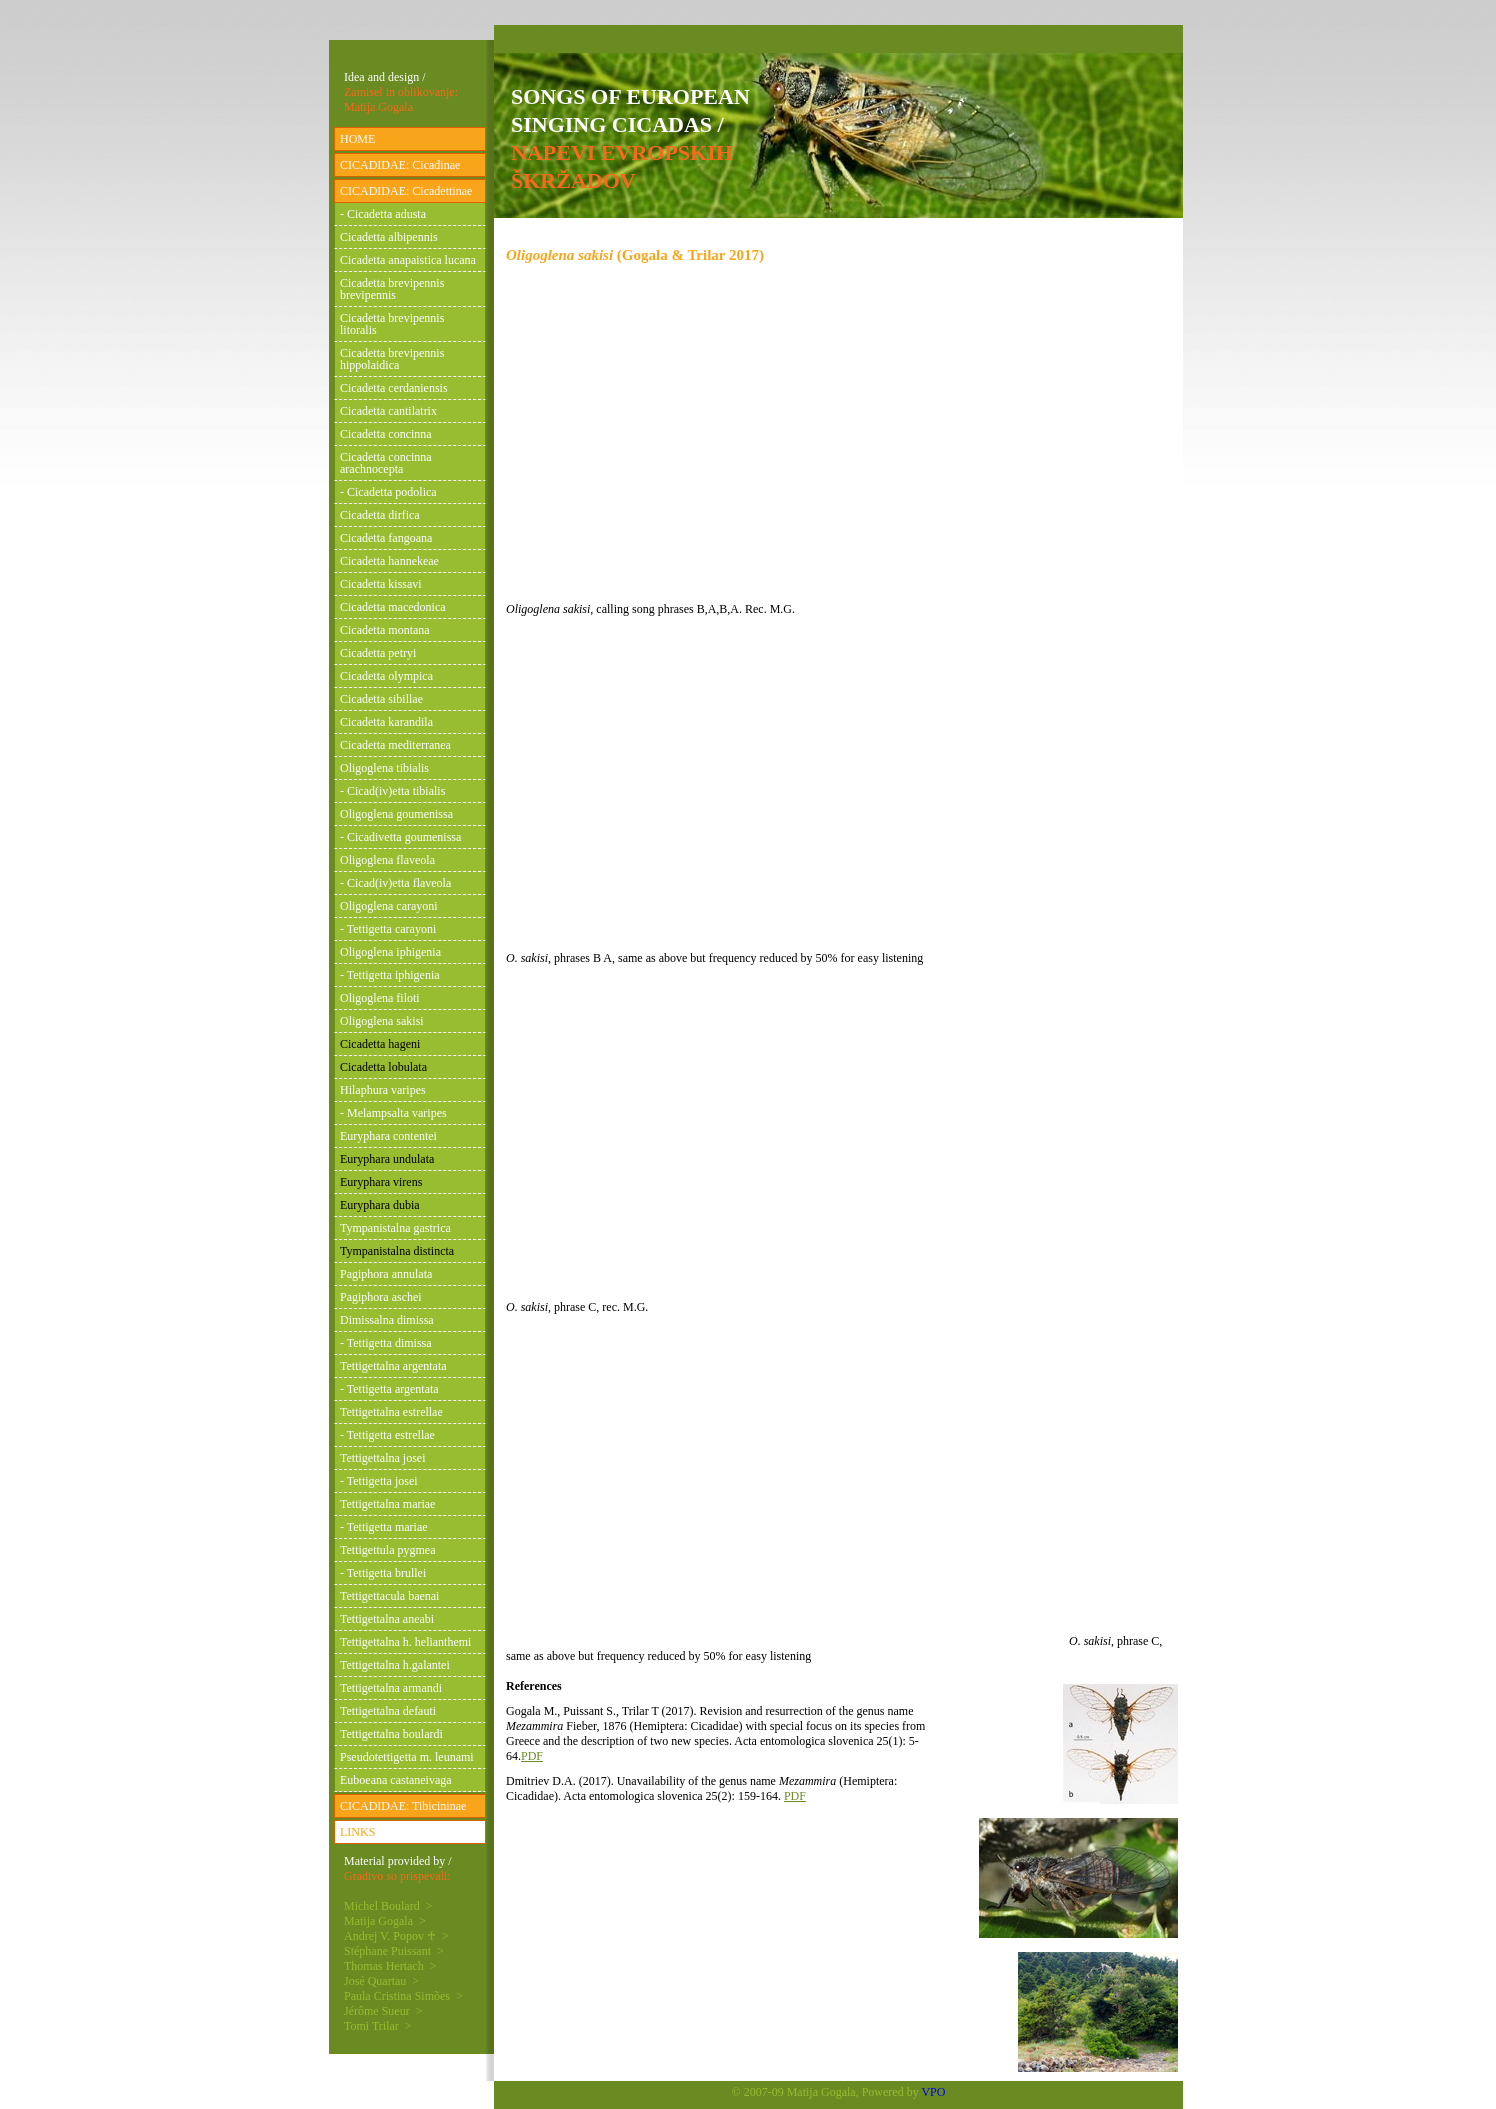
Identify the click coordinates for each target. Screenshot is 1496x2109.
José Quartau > (381, 1981)
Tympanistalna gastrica (395, 1228)
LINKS (357, 1832)
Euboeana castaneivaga (396, 1780)
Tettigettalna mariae (387, 1504)
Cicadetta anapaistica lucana (408, 260)
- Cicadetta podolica (388, 492)
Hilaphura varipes (383, 1090)
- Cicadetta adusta (383, 214)
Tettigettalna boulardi (391, 1734)
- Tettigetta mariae (384, 1527)
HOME (357, 139)
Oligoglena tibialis (384, 768)
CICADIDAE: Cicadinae (400, 165)
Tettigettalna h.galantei (395, 1665)
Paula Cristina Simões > (403, 1996)
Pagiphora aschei (381, 1297)
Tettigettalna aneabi (387, 1619)
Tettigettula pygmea (387, 1550)
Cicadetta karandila (386, 722)
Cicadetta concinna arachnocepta (386, 463)
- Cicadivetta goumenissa (400, 837)
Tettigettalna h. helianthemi (405, 1642)
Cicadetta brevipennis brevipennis (392, 289)
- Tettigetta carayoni (388, 929)
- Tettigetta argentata (389, 1389)
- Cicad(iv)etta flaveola (395, 883)
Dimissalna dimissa (387, 1320)
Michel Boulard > (388, 1906)
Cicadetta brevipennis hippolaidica (392, 359)
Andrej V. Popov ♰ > (396, 1936)
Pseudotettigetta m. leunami (407, 1757)
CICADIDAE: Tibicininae (403, 1806)
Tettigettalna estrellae (391, 1412)
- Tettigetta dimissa (386, 1343)
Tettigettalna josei (382, 1458)
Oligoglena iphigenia (390, 952)
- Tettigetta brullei (383, 1573)
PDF (532, 1756)
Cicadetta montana (385, 630)
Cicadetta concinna (386, 434)
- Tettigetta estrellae (387, 1435)
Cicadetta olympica (386, 676)
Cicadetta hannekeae (389, 561)
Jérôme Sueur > (383, 2011)
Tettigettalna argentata (393, 1366)
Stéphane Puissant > (394, 1951)
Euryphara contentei (388, 1136)
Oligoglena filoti (380, 998)
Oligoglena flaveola (387, 860)
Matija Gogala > (385, 1921)
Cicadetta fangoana (386, 538)
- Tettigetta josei (379, 1481)
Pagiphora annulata (386, 1274)
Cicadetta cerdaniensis (394, 388)
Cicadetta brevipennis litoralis (392, 324)
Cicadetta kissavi (381, 584)
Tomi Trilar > (378, 2026)
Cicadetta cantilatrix (388, 411)
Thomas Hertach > (390, 1966)
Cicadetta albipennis (389, 237)
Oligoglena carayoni (389, 906)
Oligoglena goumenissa (396, 814)
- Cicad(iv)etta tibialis (392, 791)
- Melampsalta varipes (393, 1113)
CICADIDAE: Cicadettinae (406, 191)
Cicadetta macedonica (393, 607)
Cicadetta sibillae (381, 699)
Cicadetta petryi (378, 653)
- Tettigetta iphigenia (390, 975)
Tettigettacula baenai (389, 1596)
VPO (933, 2092)
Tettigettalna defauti (388, 1711)
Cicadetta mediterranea (395, 745)
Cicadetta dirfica (380, 515)
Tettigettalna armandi (391, 1688)
